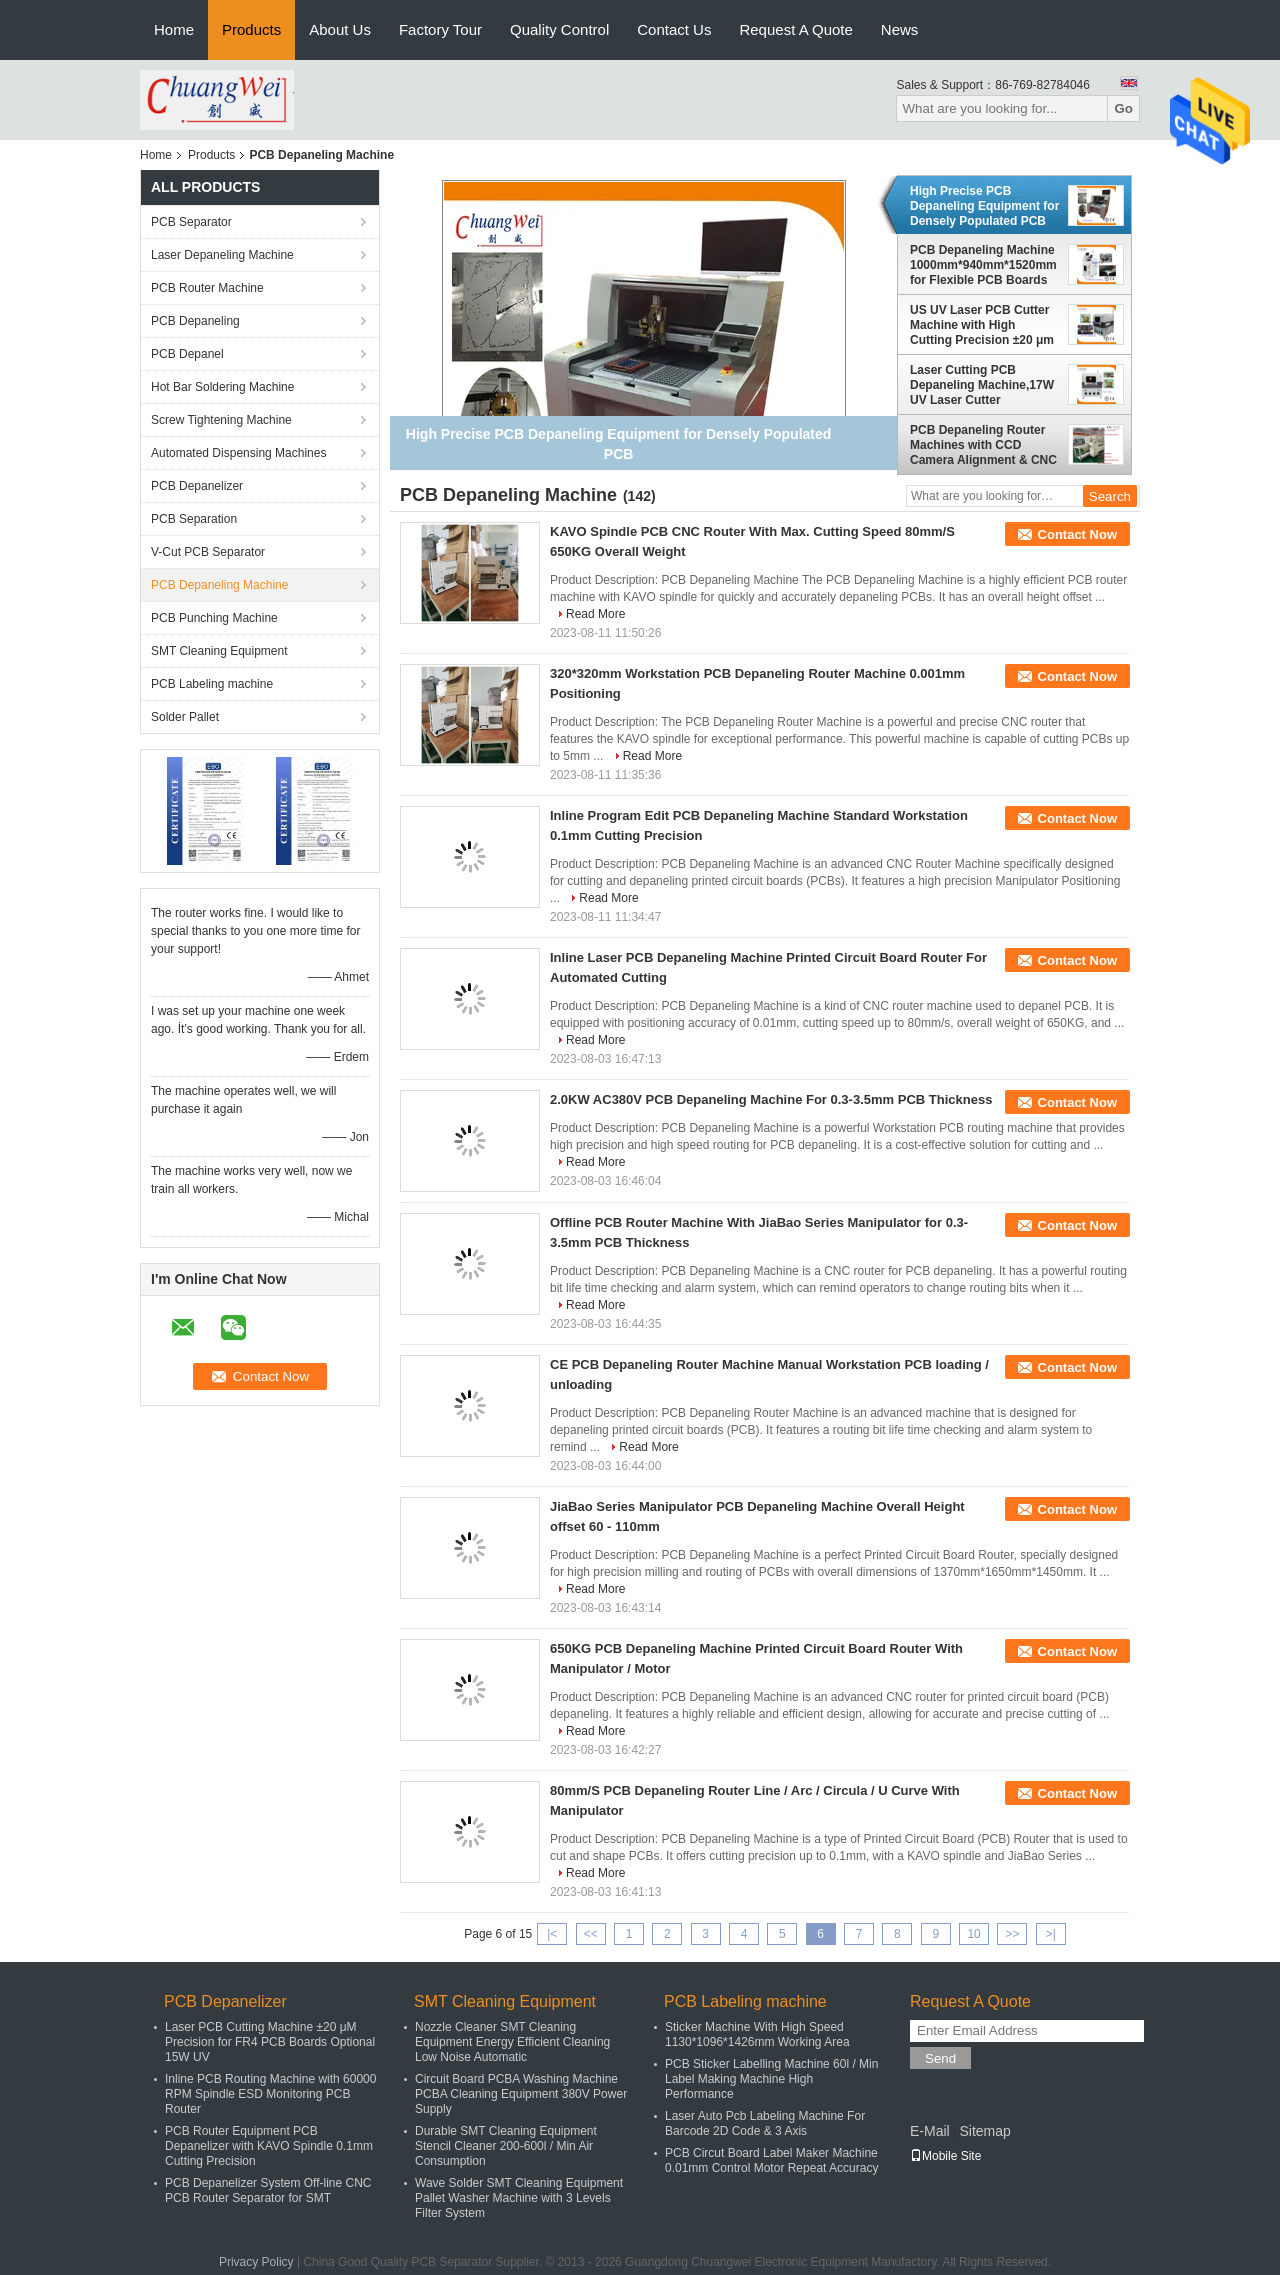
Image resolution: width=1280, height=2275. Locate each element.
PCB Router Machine (207, 288)
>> (1012, 1934)
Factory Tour (440, 29)
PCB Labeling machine (212, 684)
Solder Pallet (185, 717)
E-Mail (930, 2131)
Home (174, 29)
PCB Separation (194, 519)
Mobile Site (945, 2156)
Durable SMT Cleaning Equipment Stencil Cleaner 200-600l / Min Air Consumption (506, 2146)
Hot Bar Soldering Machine (222, 387)
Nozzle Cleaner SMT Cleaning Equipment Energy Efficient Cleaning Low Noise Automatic (512, 2042)
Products (251, 29)
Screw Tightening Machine (221, 420)
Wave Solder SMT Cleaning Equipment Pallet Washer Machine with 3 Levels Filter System (519, 2198)
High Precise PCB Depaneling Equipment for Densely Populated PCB (984, 206)
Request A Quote (795, 29)
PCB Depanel (187, 354)
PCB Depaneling (195, 321)
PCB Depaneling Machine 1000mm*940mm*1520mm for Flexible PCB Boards (983, 265)
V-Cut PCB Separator (208, 552)
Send (940, 2058)
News (900, 29)
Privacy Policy (256, 2262)
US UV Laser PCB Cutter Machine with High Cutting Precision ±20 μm (982, 325)
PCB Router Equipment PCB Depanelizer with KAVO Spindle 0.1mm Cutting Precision (269, 2146)
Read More (595, 614)
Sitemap (984, 2131)
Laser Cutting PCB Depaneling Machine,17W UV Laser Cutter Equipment (982, 385)
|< (552, 1934)
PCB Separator (191, 222)
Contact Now (1077, 534)
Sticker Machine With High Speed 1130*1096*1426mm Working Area (757, 2034)
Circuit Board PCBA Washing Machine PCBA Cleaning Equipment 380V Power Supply (521, 2094)
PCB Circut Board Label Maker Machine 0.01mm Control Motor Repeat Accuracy (771, 2160)
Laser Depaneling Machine (222, 255)
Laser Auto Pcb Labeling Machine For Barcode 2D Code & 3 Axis (765, 2123)
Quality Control (559, 29)
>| (1051, 1934)
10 (973, 1934)
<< (591, 1934)
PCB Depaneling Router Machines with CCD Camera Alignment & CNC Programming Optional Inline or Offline (983, 445)
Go (1123, 108)
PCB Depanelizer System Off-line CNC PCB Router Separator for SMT (268, 2190)
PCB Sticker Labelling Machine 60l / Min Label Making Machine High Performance (771, 2079)
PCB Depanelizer (197, 486)
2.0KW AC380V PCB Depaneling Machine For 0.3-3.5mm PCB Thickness (771, 1099)
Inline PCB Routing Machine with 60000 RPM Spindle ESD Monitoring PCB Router (270, 2094)
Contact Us (674, 29)
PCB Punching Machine (214, 618)
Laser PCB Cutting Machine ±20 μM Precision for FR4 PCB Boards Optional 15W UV (270, 2042)
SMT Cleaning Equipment (219, 651)
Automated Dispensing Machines (238, 453)
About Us (340, 29)
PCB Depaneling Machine (219, 585)
